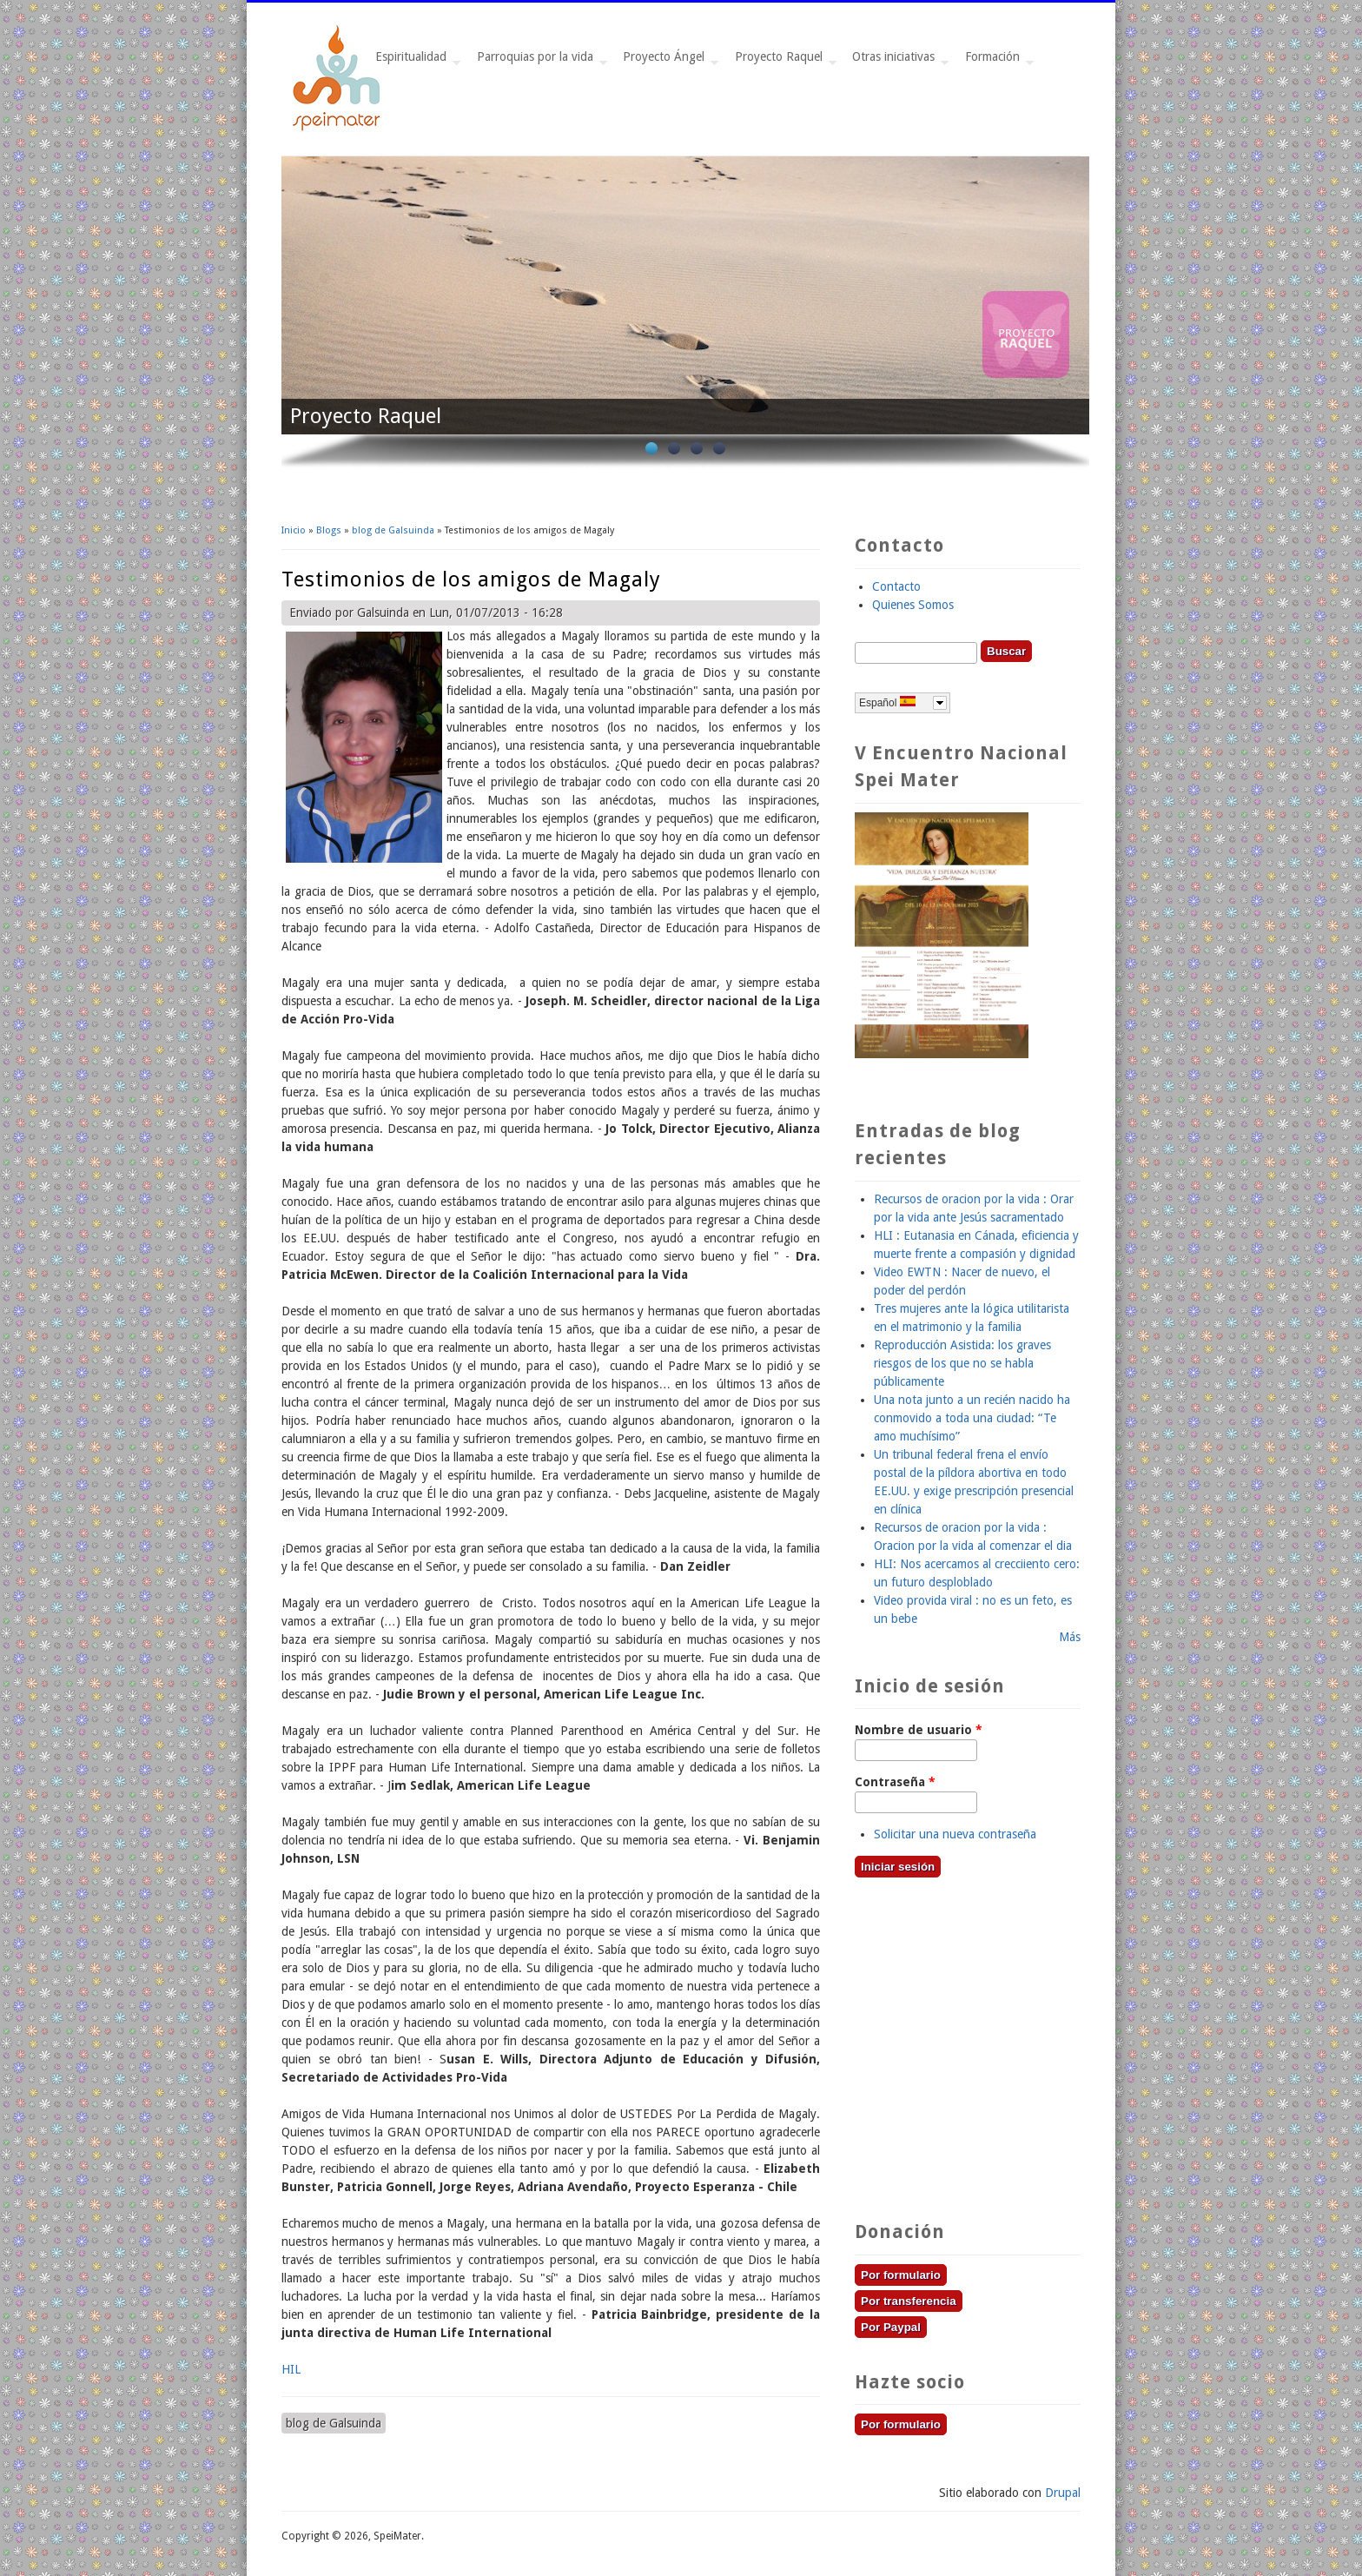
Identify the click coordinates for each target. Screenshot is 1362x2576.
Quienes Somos (913, 605)
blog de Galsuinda (393, 530)
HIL (291, 2369)
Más (1070, 1637)
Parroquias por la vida (538, 61)
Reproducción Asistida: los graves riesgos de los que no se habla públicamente (962, 1363)
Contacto (896, 586)
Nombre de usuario (918, 1730)
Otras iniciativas (897, 61)
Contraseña (895, 1782)
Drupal (1063, 2493)
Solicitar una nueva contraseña (955, 1834)
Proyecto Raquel (782, 61)
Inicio (293, 530)
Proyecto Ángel (667, 61)
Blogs (328, 530)
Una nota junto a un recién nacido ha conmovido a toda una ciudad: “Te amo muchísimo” (972, 1418)
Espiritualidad (414, 61)
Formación (996, 61)
